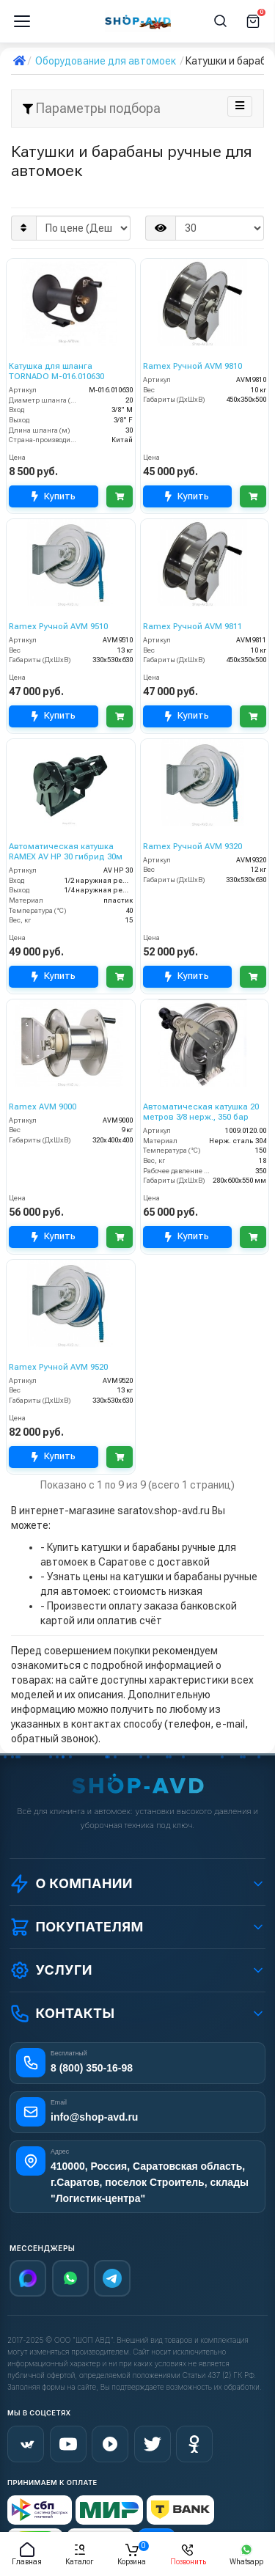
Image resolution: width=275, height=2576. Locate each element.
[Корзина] (253, 21)
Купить (54, 496)
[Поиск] (220, 21)
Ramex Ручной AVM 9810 (192, 366)
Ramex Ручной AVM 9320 (192, 846)
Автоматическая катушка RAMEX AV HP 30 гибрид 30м (65, 852)
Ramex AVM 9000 (42, 1107)
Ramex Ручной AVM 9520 (58, 1367)
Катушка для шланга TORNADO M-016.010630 (56, 371)
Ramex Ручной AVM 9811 (192, 626)
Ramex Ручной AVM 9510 (58, 626)
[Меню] (22, 21)
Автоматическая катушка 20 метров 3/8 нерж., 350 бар (201, 1112)
